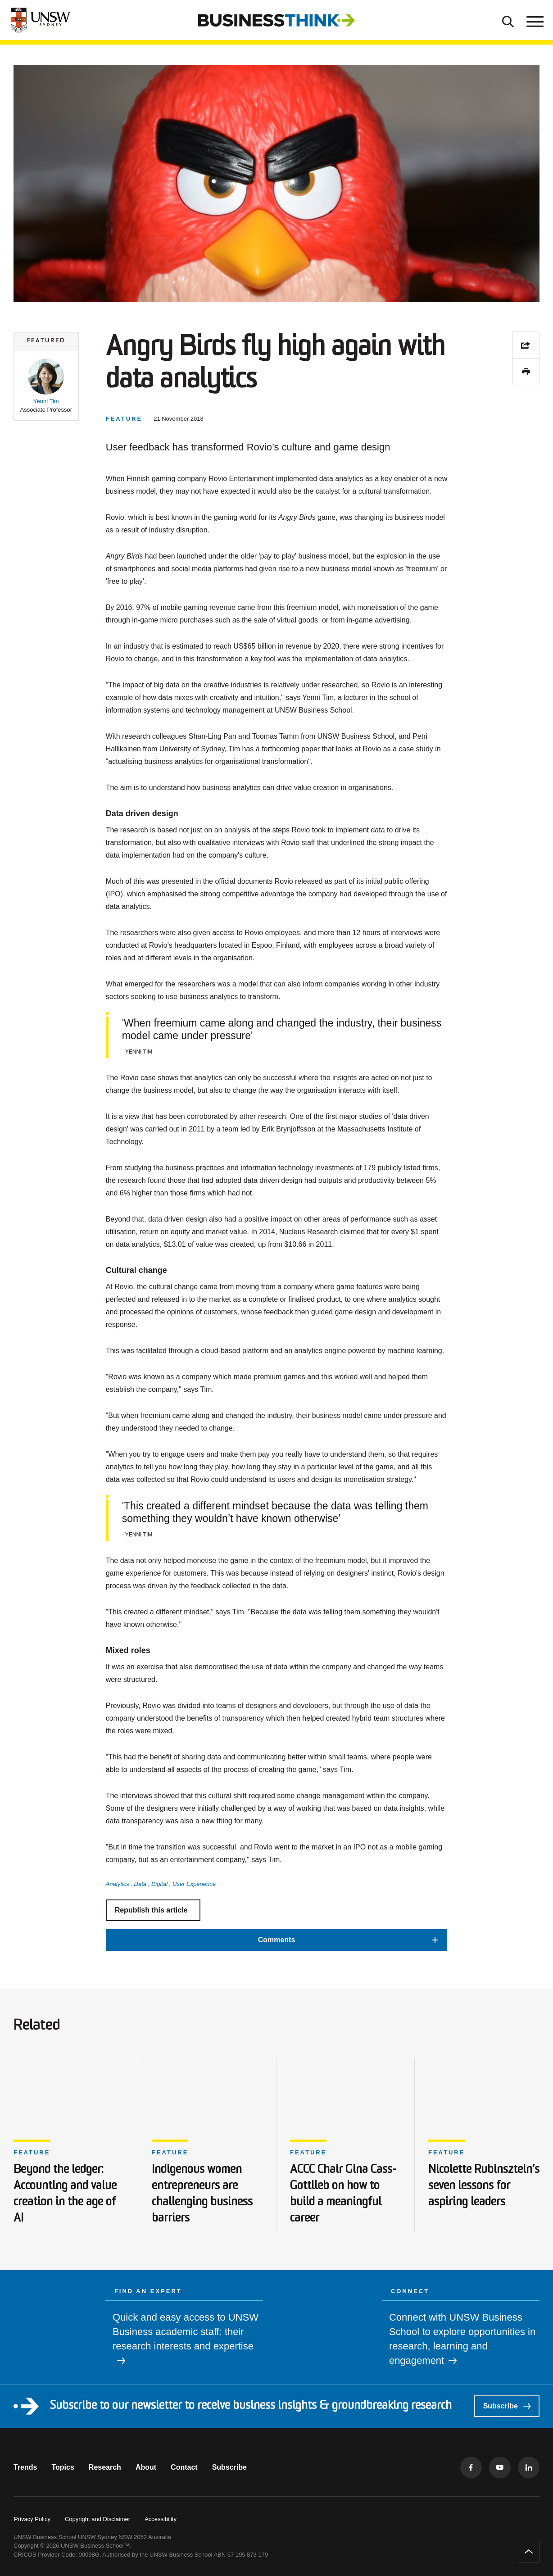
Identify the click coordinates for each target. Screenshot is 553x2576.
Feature (32, 2152)
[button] (46, 386)
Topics (62, 2467)
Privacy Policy (32, 2519)
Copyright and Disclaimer (97, 2519)
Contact (184, 2467)
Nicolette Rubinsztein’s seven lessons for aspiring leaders (483, 2186)
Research (105, 2467)
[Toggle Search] (508, 20)
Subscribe (506, 2406)
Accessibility (161, 2519)
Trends (25, 2467)
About (146, 2467)
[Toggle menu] (534, 20)
